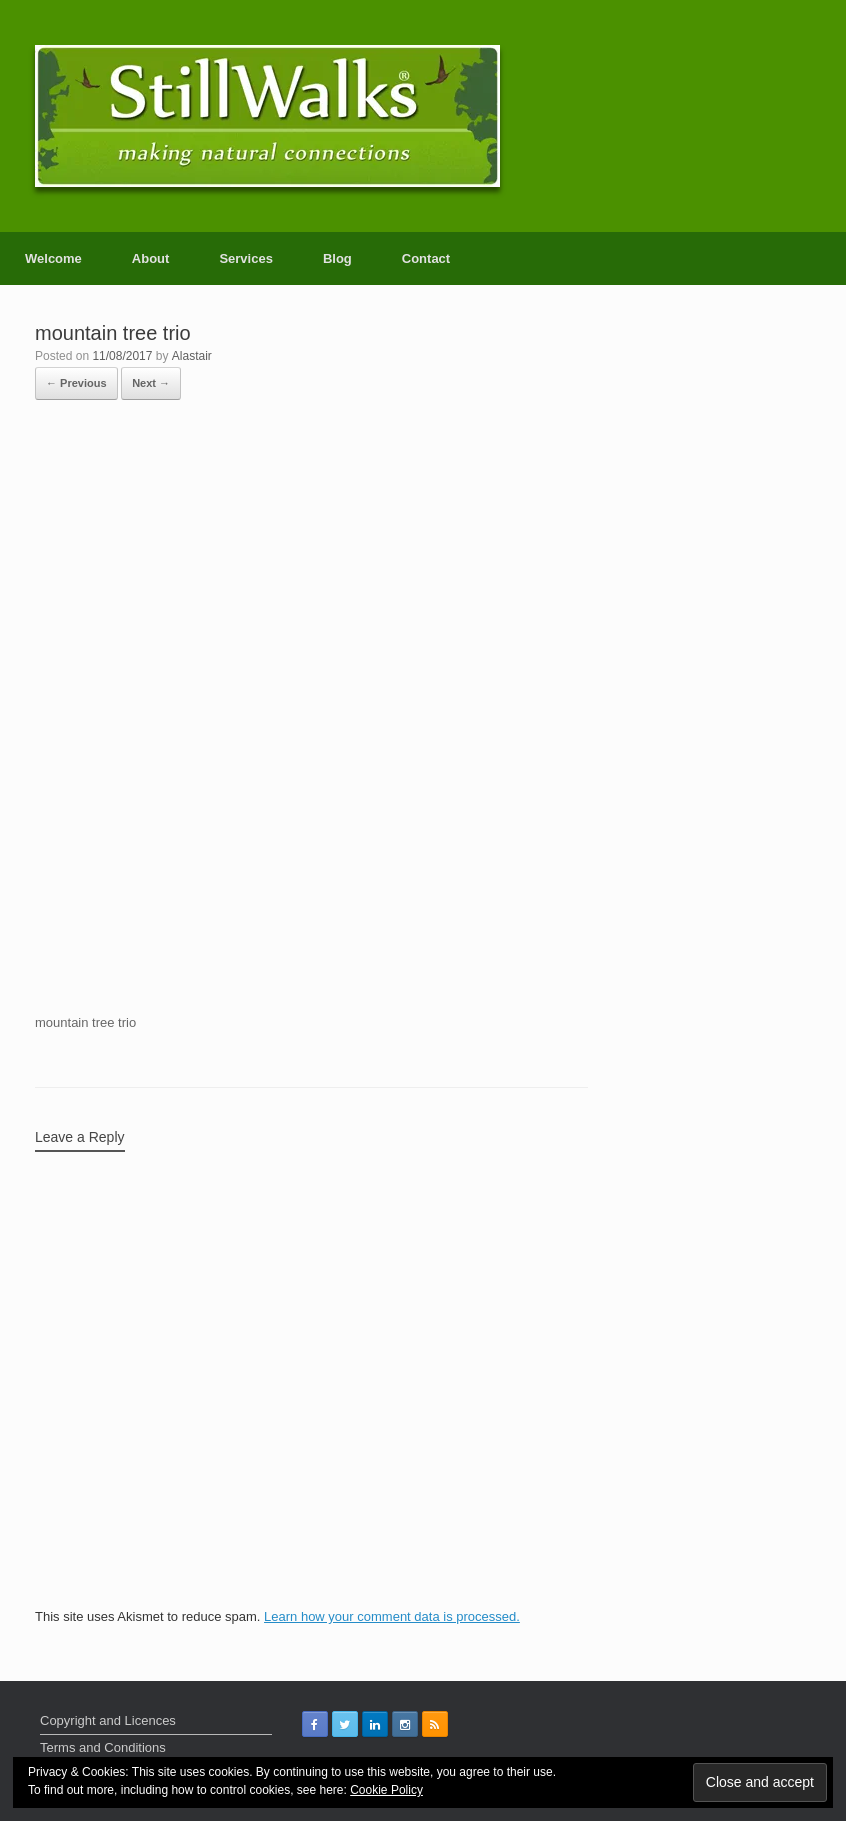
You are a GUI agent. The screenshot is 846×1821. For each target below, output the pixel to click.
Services (246, 258)
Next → (151, 383)
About (151, 258)
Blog (337, 258)
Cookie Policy (386, 1790)
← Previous (76, 383)
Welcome (53, 258)
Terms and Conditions (103, 1747)
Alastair (192, 356)
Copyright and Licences (108, 1720)
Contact (426, 258)
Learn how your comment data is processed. (392, 1616)
